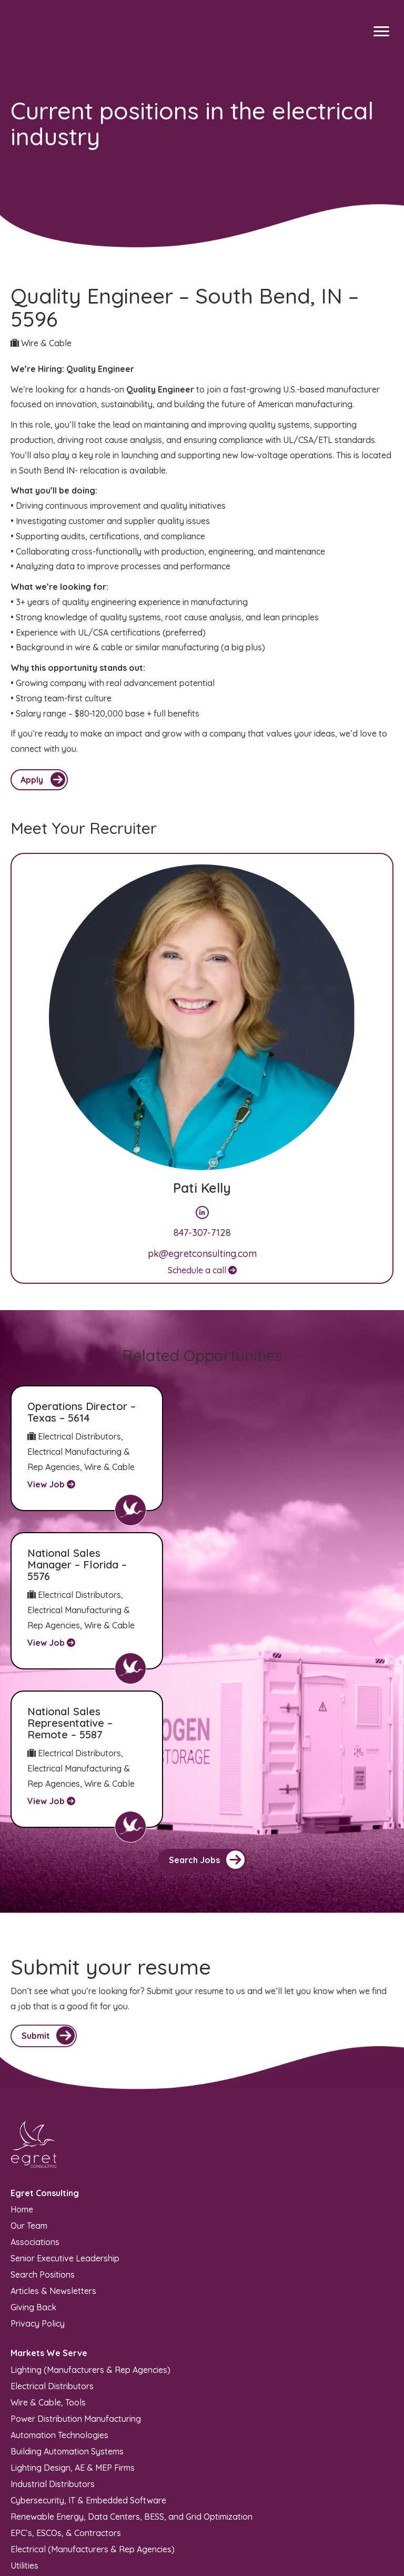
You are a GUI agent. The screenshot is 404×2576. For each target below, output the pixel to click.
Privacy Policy (38, 2174)
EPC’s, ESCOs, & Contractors (66, 2383)
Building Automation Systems (67, 2302)
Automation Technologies (59, 2285)
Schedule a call (202, 1270)
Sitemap (189, 2542)
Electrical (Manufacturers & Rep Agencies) (93, 2399)
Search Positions (43, 2125)
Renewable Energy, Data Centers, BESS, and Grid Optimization (131, 2367)
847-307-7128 (202, 1232)
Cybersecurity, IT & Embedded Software (88, 2351)
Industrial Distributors (53, 2334)
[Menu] (381, 32)
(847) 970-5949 (40, 2464)
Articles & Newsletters (53, 2141)
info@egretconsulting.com (61, 2478)
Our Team (29, 2076)
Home (22, 2060)
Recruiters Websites (144, 2563)
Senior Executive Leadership (65, 2109)
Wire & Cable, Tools (48, 2253)
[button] (202, 1711)
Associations (35, 2092)
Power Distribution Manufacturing (76, 2269)
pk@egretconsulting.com (202, 1253)
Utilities (24, 2416)
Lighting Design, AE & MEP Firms (73, 2318)
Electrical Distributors (52, 2236)
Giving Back (33, 2157)
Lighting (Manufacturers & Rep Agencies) (90, 2220)
